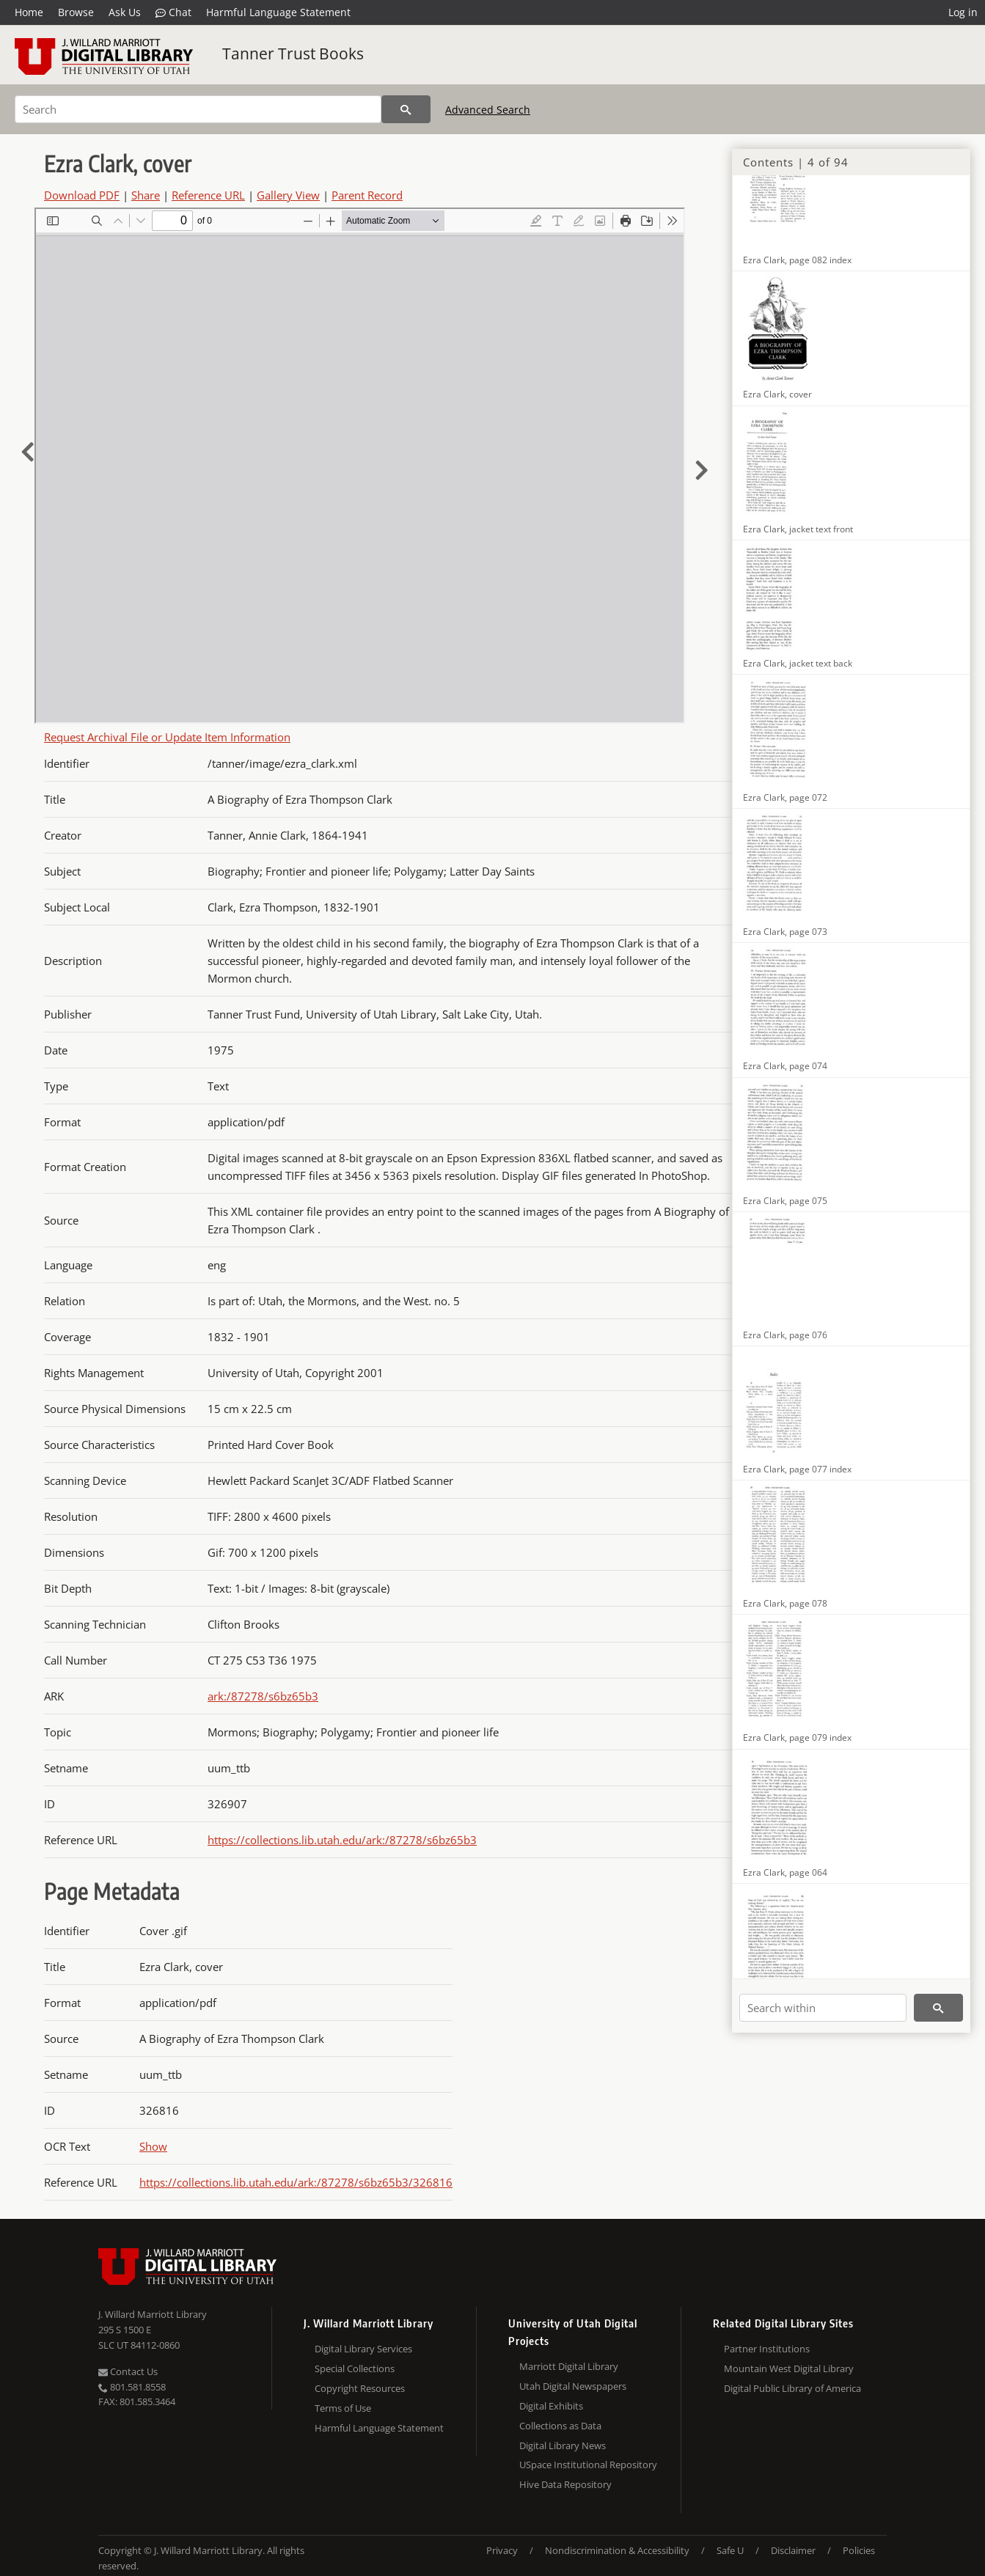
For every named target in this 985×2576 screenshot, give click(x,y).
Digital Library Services (363, 2348)
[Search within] (823, 2008)
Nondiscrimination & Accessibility (617, 2550)
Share (145, 195)
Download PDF (82, 195)
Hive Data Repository (565, 2484)
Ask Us (125, 12)
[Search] (198, 109)
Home (29, 12)
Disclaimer (793, 2550)
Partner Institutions (767, 2348)
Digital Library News (562, 2445)
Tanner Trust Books (293, 53)
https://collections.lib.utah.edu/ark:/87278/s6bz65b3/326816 (296, 2182)
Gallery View (288, 195)
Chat (173, 12)
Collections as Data (560, 2425)
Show (153, 2146)
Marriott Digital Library (568, 2366)
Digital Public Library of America (792, 2388)
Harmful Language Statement (278, 12)
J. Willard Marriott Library (152, 2314)
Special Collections (355, 2368)
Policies (859, 2550)
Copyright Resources (360, 2388)
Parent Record (367, 195)
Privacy (502, 2550)
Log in (963, 12)
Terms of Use (343, 2408)
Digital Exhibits (551, 2405)
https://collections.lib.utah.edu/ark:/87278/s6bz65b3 (342, 1839)
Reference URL (208, 195)
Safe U (730, 2550)
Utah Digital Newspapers (572, 2386)
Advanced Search (487, 110)
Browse (76, 12)
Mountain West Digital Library (789, 2368)
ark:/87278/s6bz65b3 (263, 1696)
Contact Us (128, 2371)
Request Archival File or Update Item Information (167, 737)
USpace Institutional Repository (588, 2464)
